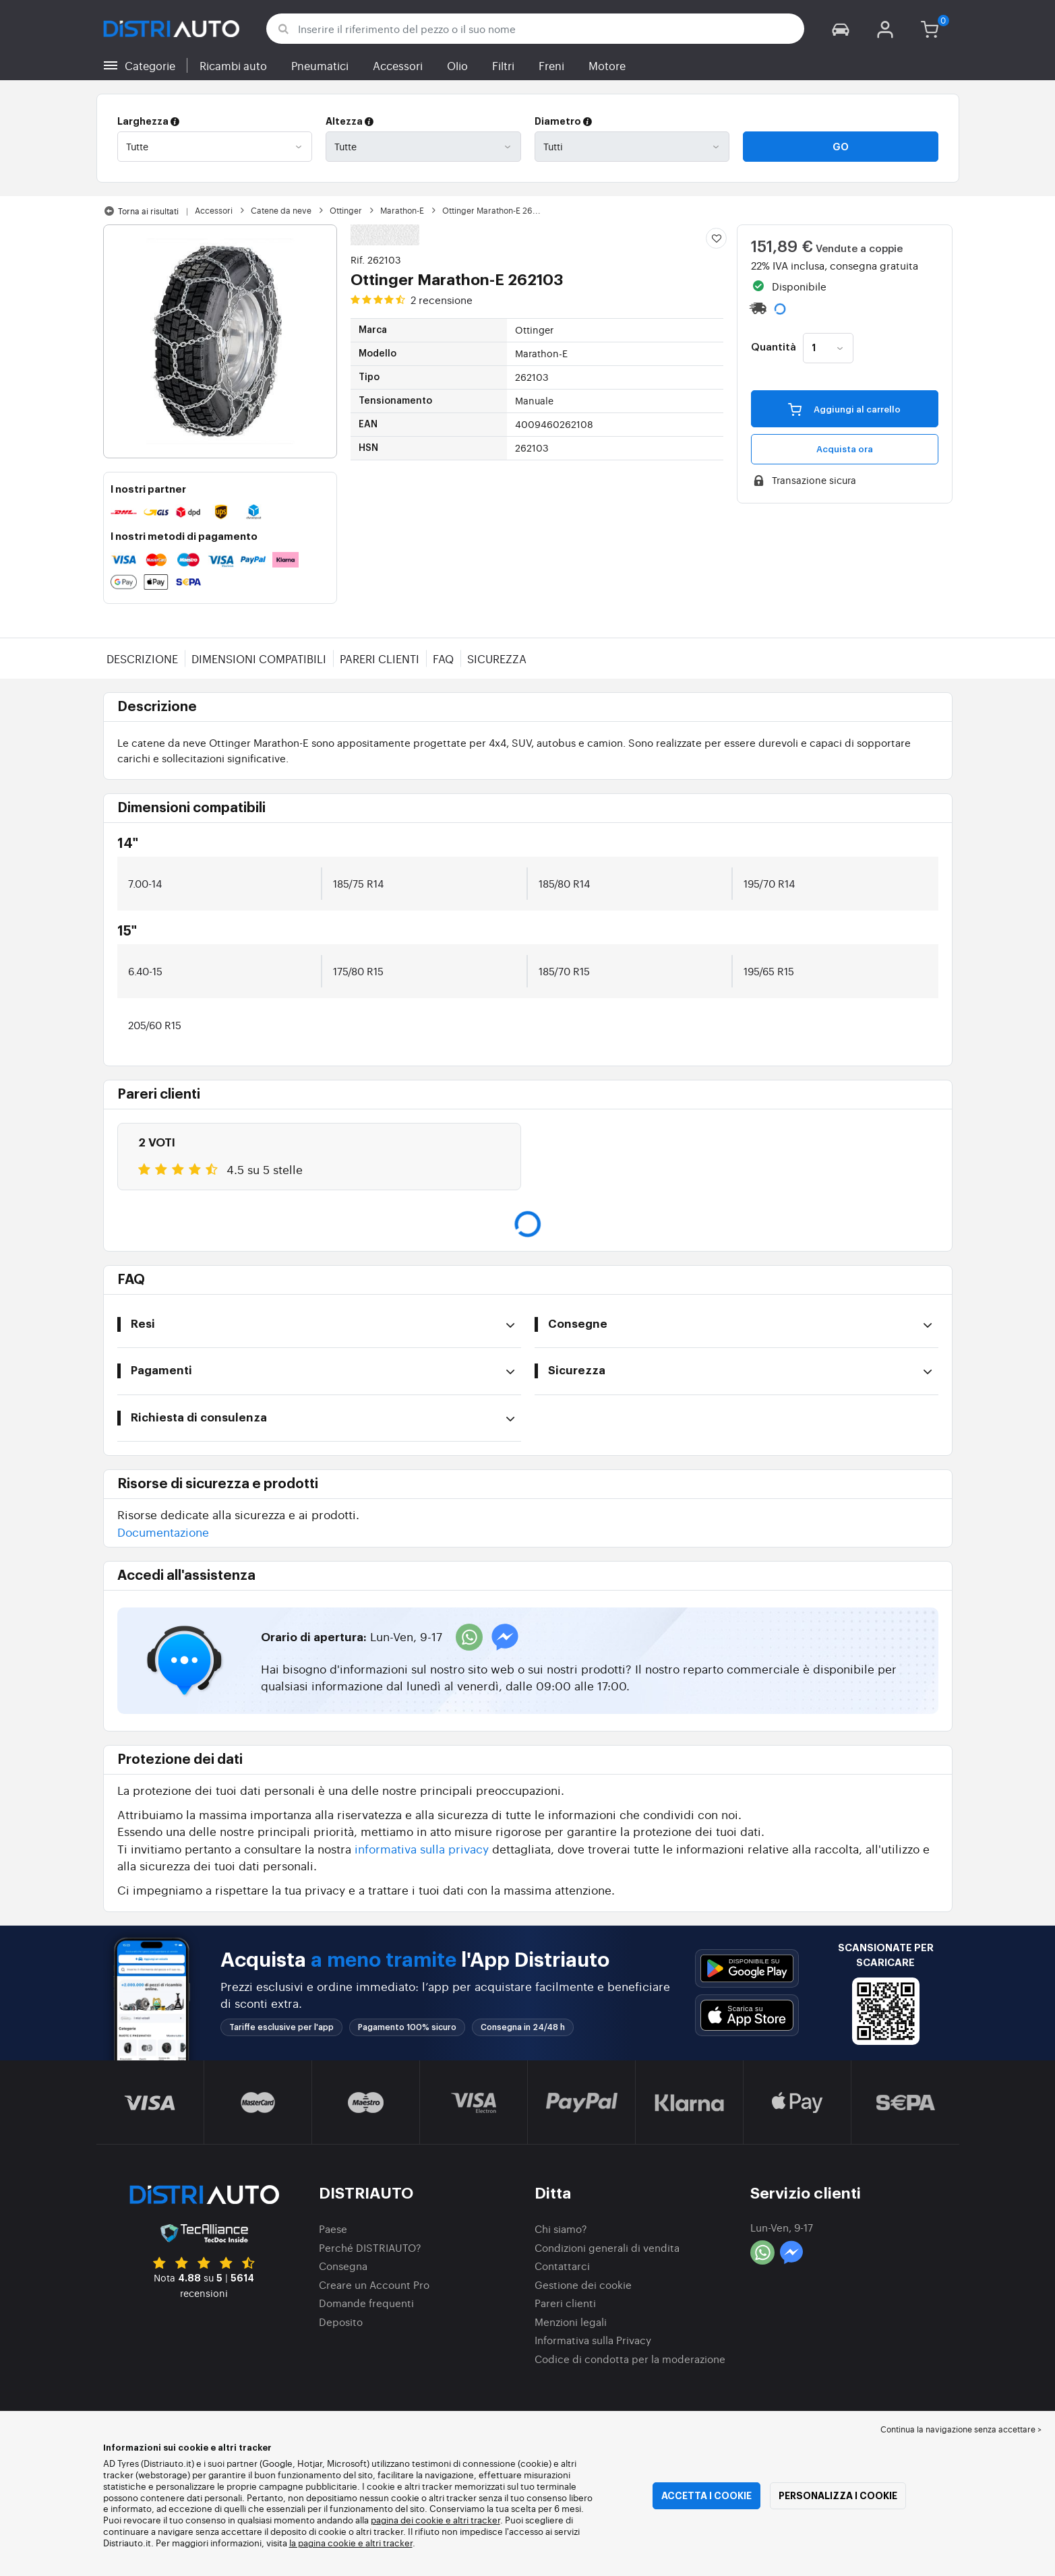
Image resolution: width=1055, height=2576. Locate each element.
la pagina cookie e (327, 2542)
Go (841, 147)
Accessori (398, 65)
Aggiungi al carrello (844, 408)
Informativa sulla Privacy (593, 2340)
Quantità (773, 347)
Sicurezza (496, 658)
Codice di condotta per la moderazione (630, 2359)
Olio (457, 65)
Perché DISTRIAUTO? (370, 2247)
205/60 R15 (154, 1025)
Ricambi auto (233, 65)
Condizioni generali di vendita (607, 2247)
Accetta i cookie (706, 2496)
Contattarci (562, 2266)
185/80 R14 (564, 883)
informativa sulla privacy (422, 1848)
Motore (607, 65)
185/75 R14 (358, 883)
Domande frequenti (366, 2303)
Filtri (503, 65)
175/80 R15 (358, 971)
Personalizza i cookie (838, 2496)
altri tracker (389, 2542)
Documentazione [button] (163, 1531)
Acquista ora (844, 449)
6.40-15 (145, 971)
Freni (551, 65)
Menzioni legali (571, 2321)
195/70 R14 (769, 883)
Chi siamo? (561, 2228)
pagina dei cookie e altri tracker (435, 2519)
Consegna (343, 2266)
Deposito (341, 2321)
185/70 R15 (564, 971)
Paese (333, 2228)
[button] (840, 29)
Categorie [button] (150, 65)
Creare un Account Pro (374, 2284)
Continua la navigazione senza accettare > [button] (961, 2429)
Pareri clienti (379, 658)
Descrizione (142, 658)
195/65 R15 (769, 971)
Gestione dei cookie (583, 2284)
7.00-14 (145, 883)
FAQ (443, 658)
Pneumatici (320, 65)
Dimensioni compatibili (258, 658)
